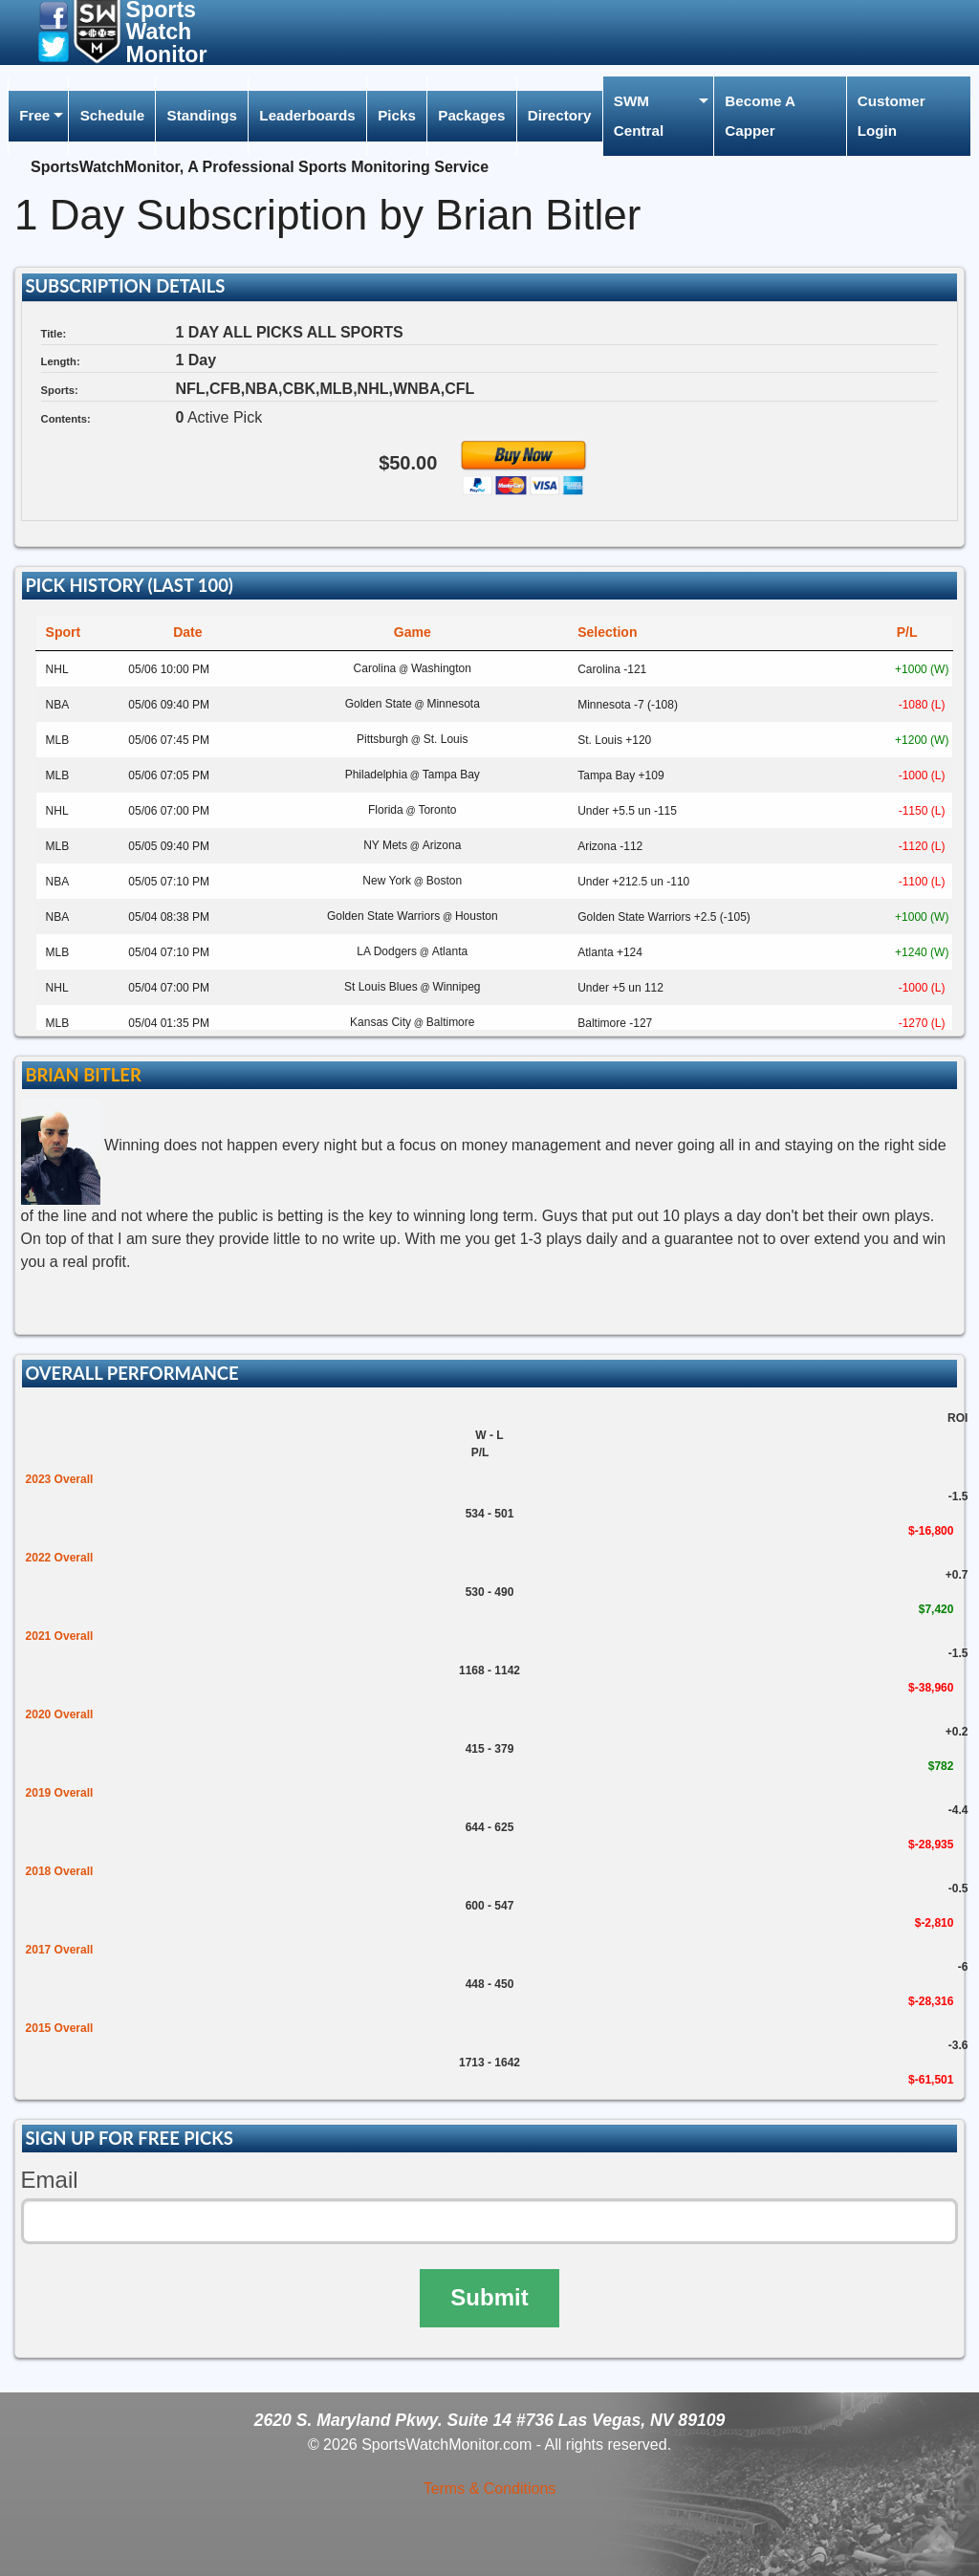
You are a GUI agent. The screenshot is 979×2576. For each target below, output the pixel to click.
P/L (907, 632)
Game (412, 632)
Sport (63, 632)
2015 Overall (60, 2028)
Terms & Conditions (490, 2488)
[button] (53, 15)
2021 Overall (60, 1636)
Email (49, 2180)
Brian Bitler (83, 1074)
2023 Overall (60, 1479)
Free (34, 115)
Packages (471, 115)
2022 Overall (60, 1557)
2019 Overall (60, 1793)
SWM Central (639, 115)
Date (187, 632)
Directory (560, 115)
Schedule (112, 115)
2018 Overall (60, 1871)
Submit (489, 2297)
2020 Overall (60, 1714)
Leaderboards (307, 115)
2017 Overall (60, 1949)
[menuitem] (38, 116)
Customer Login (891, 115)
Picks (397, 115)
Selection (607, 632)
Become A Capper (760, 115)
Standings (202, 115)
